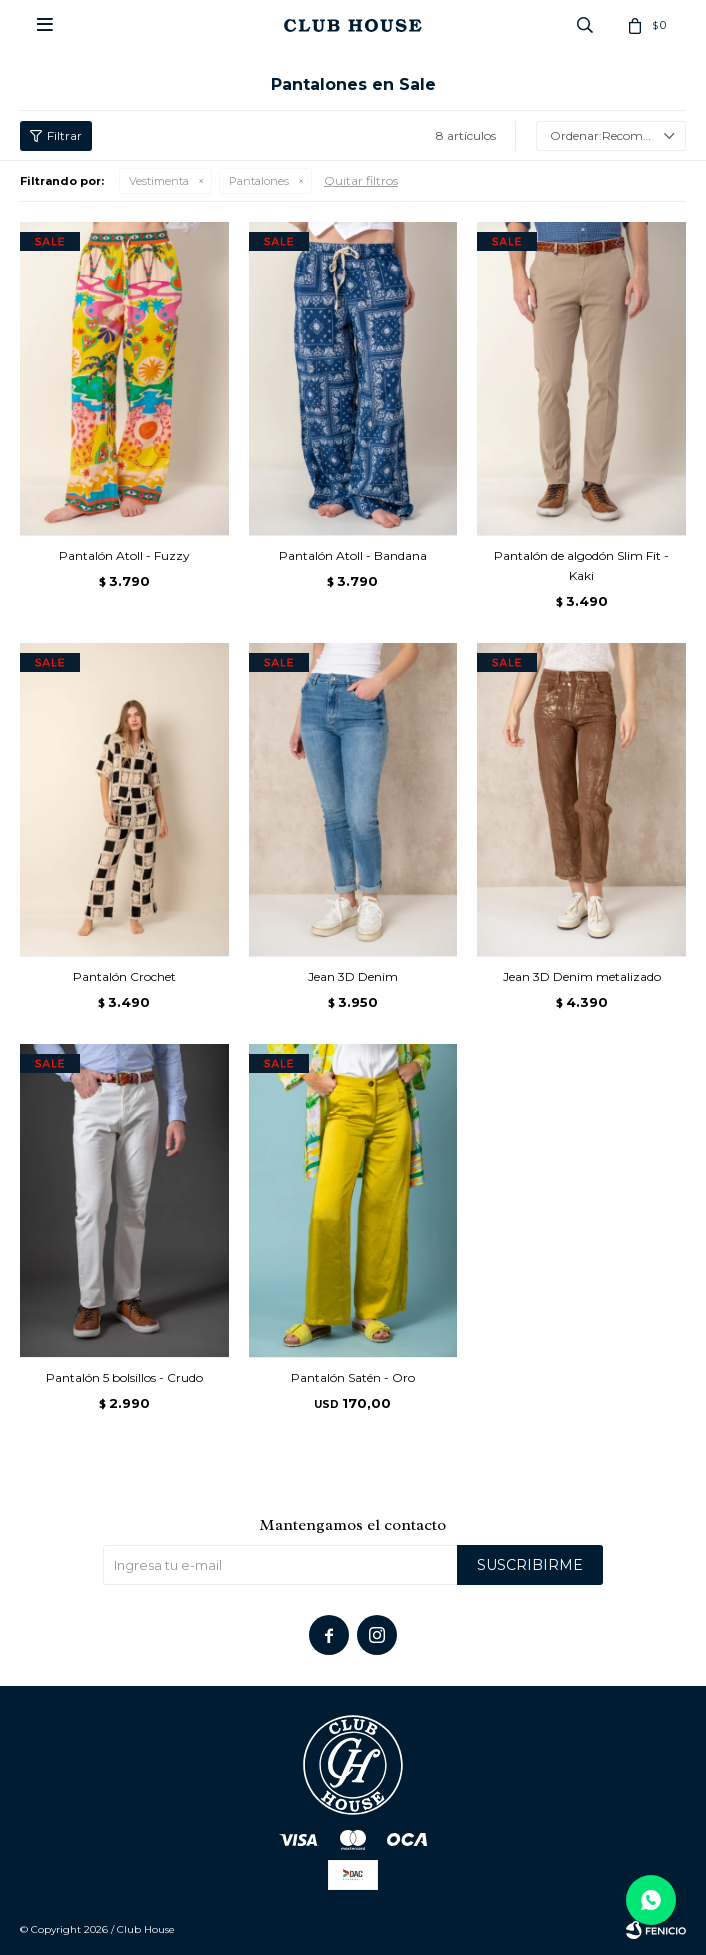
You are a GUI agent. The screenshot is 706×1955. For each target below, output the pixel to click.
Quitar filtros (361, 180)
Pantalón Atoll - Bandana (353, 555)
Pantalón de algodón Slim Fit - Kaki (581, 565)
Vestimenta (159, 181)
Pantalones (259, 181)
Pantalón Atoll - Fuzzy (124, 555)
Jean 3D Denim (353, 976)
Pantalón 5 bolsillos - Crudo (124, 1377)
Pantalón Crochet (124, 976)
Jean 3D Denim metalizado (582, 976)
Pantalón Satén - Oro (353, 1377)
